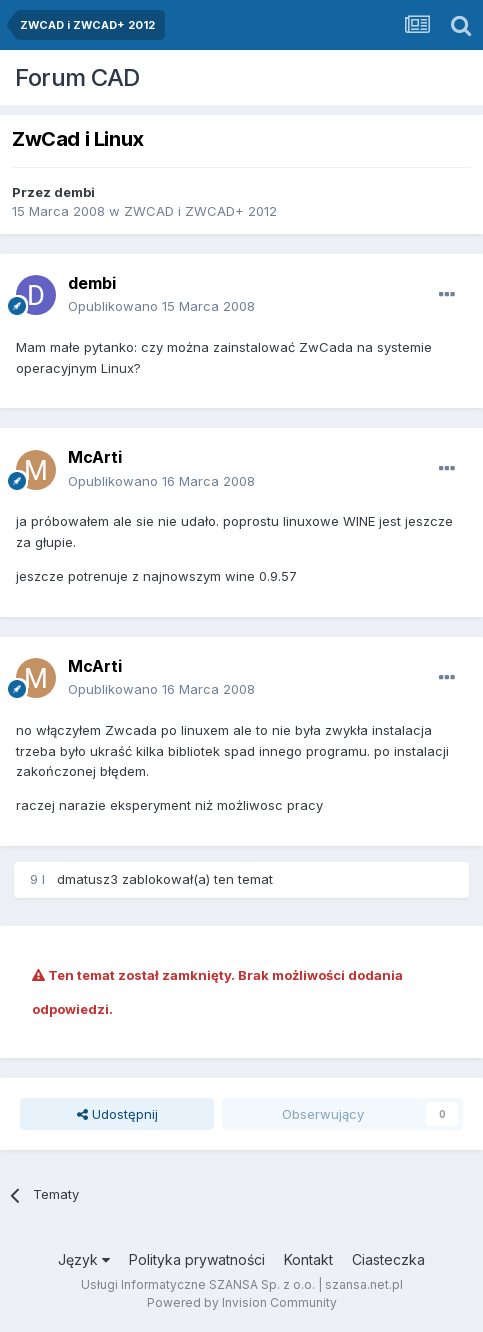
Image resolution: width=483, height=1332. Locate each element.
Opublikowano (161, 306)
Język (84, 1259)
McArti (95, 457)
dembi (74, 192)
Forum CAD (77, 77)
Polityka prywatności (197, 1259)
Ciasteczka (388, 1259)
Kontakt (308, 1259)
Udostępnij (117, 1114)
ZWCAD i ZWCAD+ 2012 (200, 211)
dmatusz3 (87, 879)
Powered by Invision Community (242, 1302)
